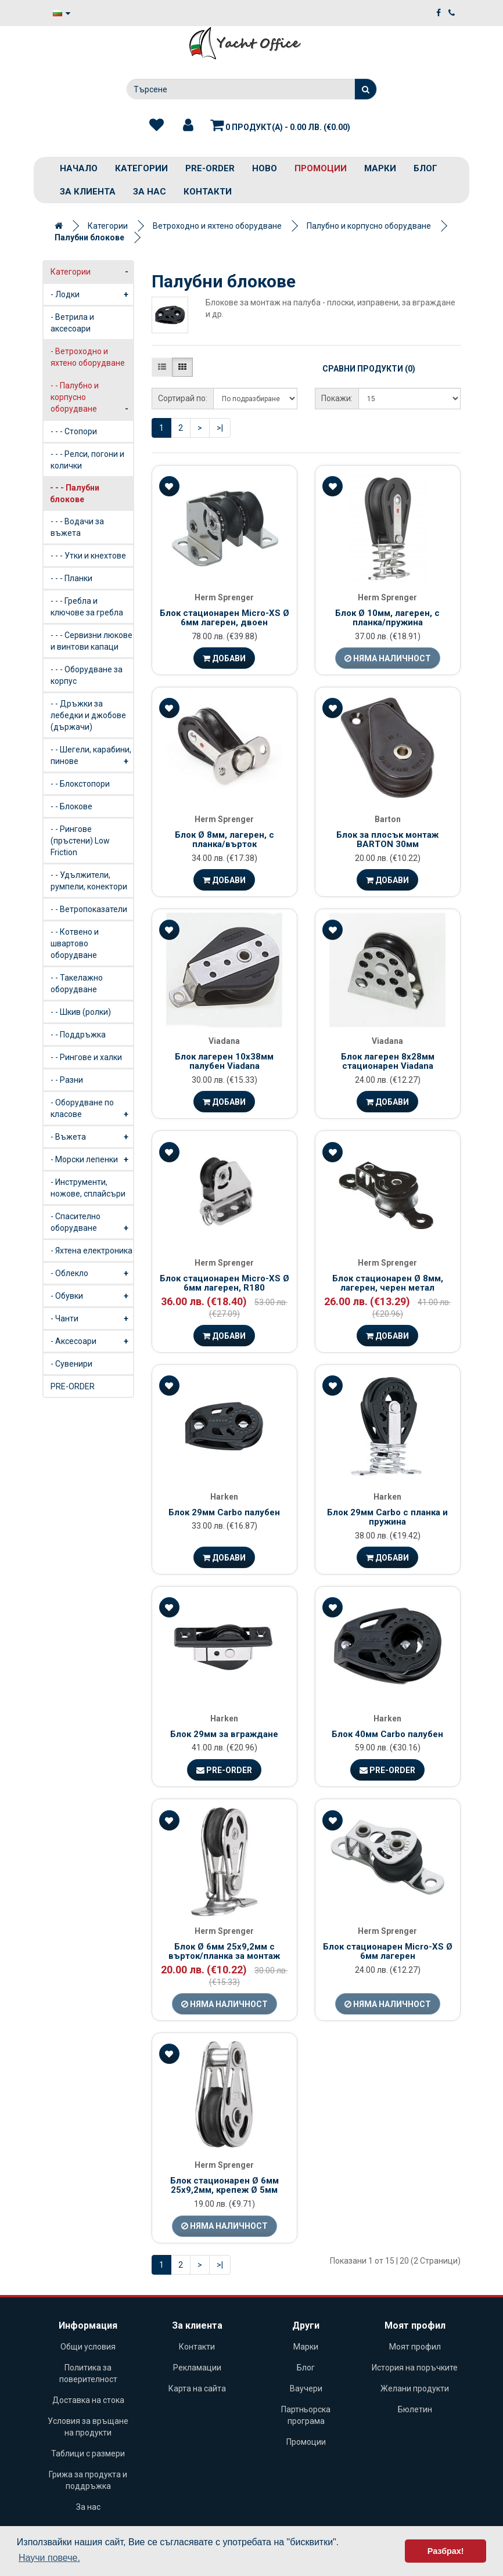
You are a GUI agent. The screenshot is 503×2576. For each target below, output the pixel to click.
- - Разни (67, 1080)
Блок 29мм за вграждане (224, 1734)
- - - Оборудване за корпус (87, 675)
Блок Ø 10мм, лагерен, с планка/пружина (387, 618)
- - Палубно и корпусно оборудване (92, 400)
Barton (388, 819)
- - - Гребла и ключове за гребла (87, 606)
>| (220, 428)
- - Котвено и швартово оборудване (75, 943)
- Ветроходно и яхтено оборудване (92, 360)
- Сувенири (71, 1363)
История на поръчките (415, 2367)
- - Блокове (71, 806)
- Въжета (92, 1136)
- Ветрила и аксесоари (72, 322)
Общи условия (88, 2346)
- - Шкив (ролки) (81, 1012)
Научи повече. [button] (49, 2558)
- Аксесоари (92, 1341)
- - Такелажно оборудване (77, 983)
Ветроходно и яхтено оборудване (217, 225)
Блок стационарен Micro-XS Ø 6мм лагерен (387, 1951)
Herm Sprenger (224, 597)
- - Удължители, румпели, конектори (89, 880)
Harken (224, 1496)
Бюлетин (415, 2409)
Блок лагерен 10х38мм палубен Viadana (224, 1061)
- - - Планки (71, 578)
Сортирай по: (182, 398)
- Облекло (92, 1273)
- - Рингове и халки (86, 1057)
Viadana (224, 1041)
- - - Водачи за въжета (77, 527)
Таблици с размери (88, 2453)
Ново (264, 168)
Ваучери (306, 2388)
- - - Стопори (74, 431)
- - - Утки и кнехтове (88, 555)
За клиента (88, 191)
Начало (79, 168)
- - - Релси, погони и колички (87, 459)
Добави (224, 658)
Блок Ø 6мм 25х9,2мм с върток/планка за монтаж (224, 1951)
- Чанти (92, 1318)
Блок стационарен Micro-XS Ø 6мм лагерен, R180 (224, 1283)
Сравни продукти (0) (368, 368)
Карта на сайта (197, 2388)
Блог (425, 168)
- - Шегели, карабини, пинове (92, 758)
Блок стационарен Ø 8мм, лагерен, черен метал (387, 1283)
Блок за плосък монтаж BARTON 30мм (387, 840)
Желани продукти (414, 2388)
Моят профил (415, 2346)
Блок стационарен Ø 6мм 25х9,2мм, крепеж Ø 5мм (224, 2185)
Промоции (320, 168)
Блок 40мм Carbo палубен (387, 1734)
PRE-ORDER (210, 168)
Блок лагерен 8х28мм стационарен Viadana (387, 1061)
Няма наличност (387, 658)
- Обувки (92, 1295)
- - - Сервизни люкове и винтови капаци (91, 641)
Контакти (208, 191)
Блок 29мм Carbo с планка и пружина (387, 1517)
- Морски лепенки (92, 1159)
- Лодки (92, 294)
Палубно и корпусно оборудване (369, 225)
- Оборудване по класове (92, 1111)
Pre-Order (224, 1770)
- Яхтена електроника (91, 1250)
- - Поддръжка (78, 1034)
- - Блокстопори (80, 783)
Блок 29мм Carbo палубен (224, 1512)
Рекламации (197, 2367)
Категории (141, 168)
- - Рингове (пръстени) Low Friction (80, 840)
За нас (149, 191)
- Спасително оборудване (92, 1225)
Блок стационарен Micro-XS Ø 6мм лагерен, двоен (224, 618)
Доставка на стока (88, 2400)
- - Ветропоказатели (89, 909)
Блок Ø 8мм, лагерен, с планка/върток (224, 840)
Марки (380, 168)
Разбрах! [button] (445, 2551)
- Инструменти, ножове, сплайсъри (88, 1187)
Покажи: (337, 398)
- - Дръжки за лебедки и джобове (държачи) (88, 715)
